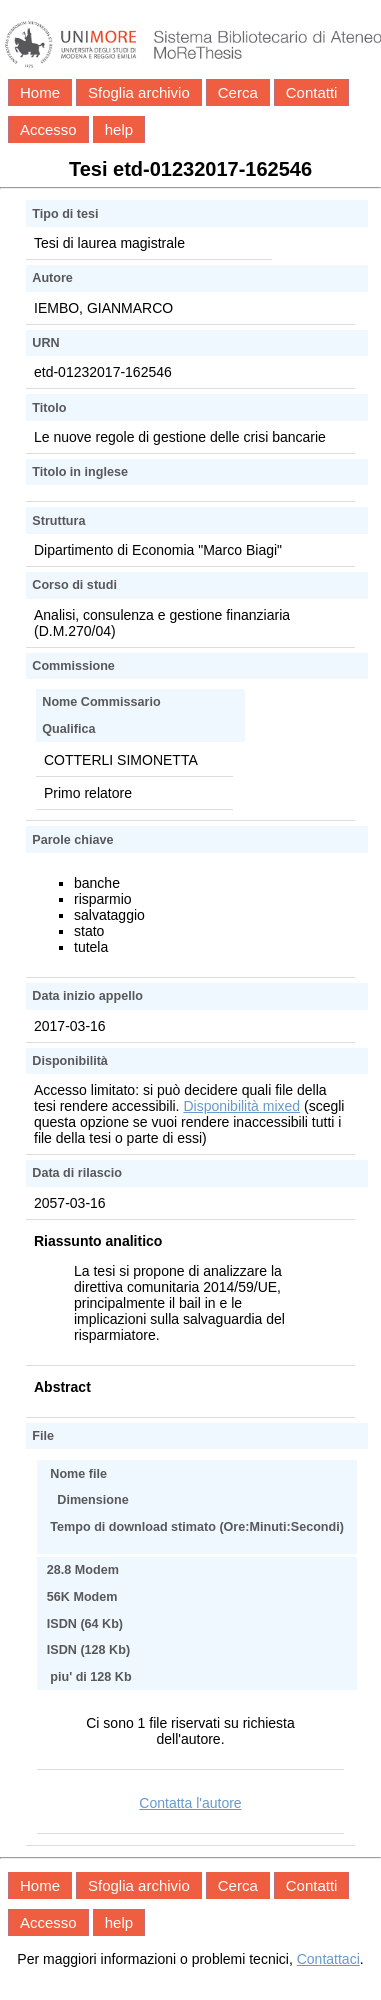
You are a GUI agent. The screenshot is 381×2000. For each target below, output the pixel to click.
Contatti (312, 92)
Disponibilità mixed (241, 1106)
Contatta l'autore (190, 1803)
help (119, 129)
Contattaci (328, 1959)
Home (40, 92)
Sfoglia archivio (139, 92)
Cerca (238, 92)
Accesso (48, 129)
